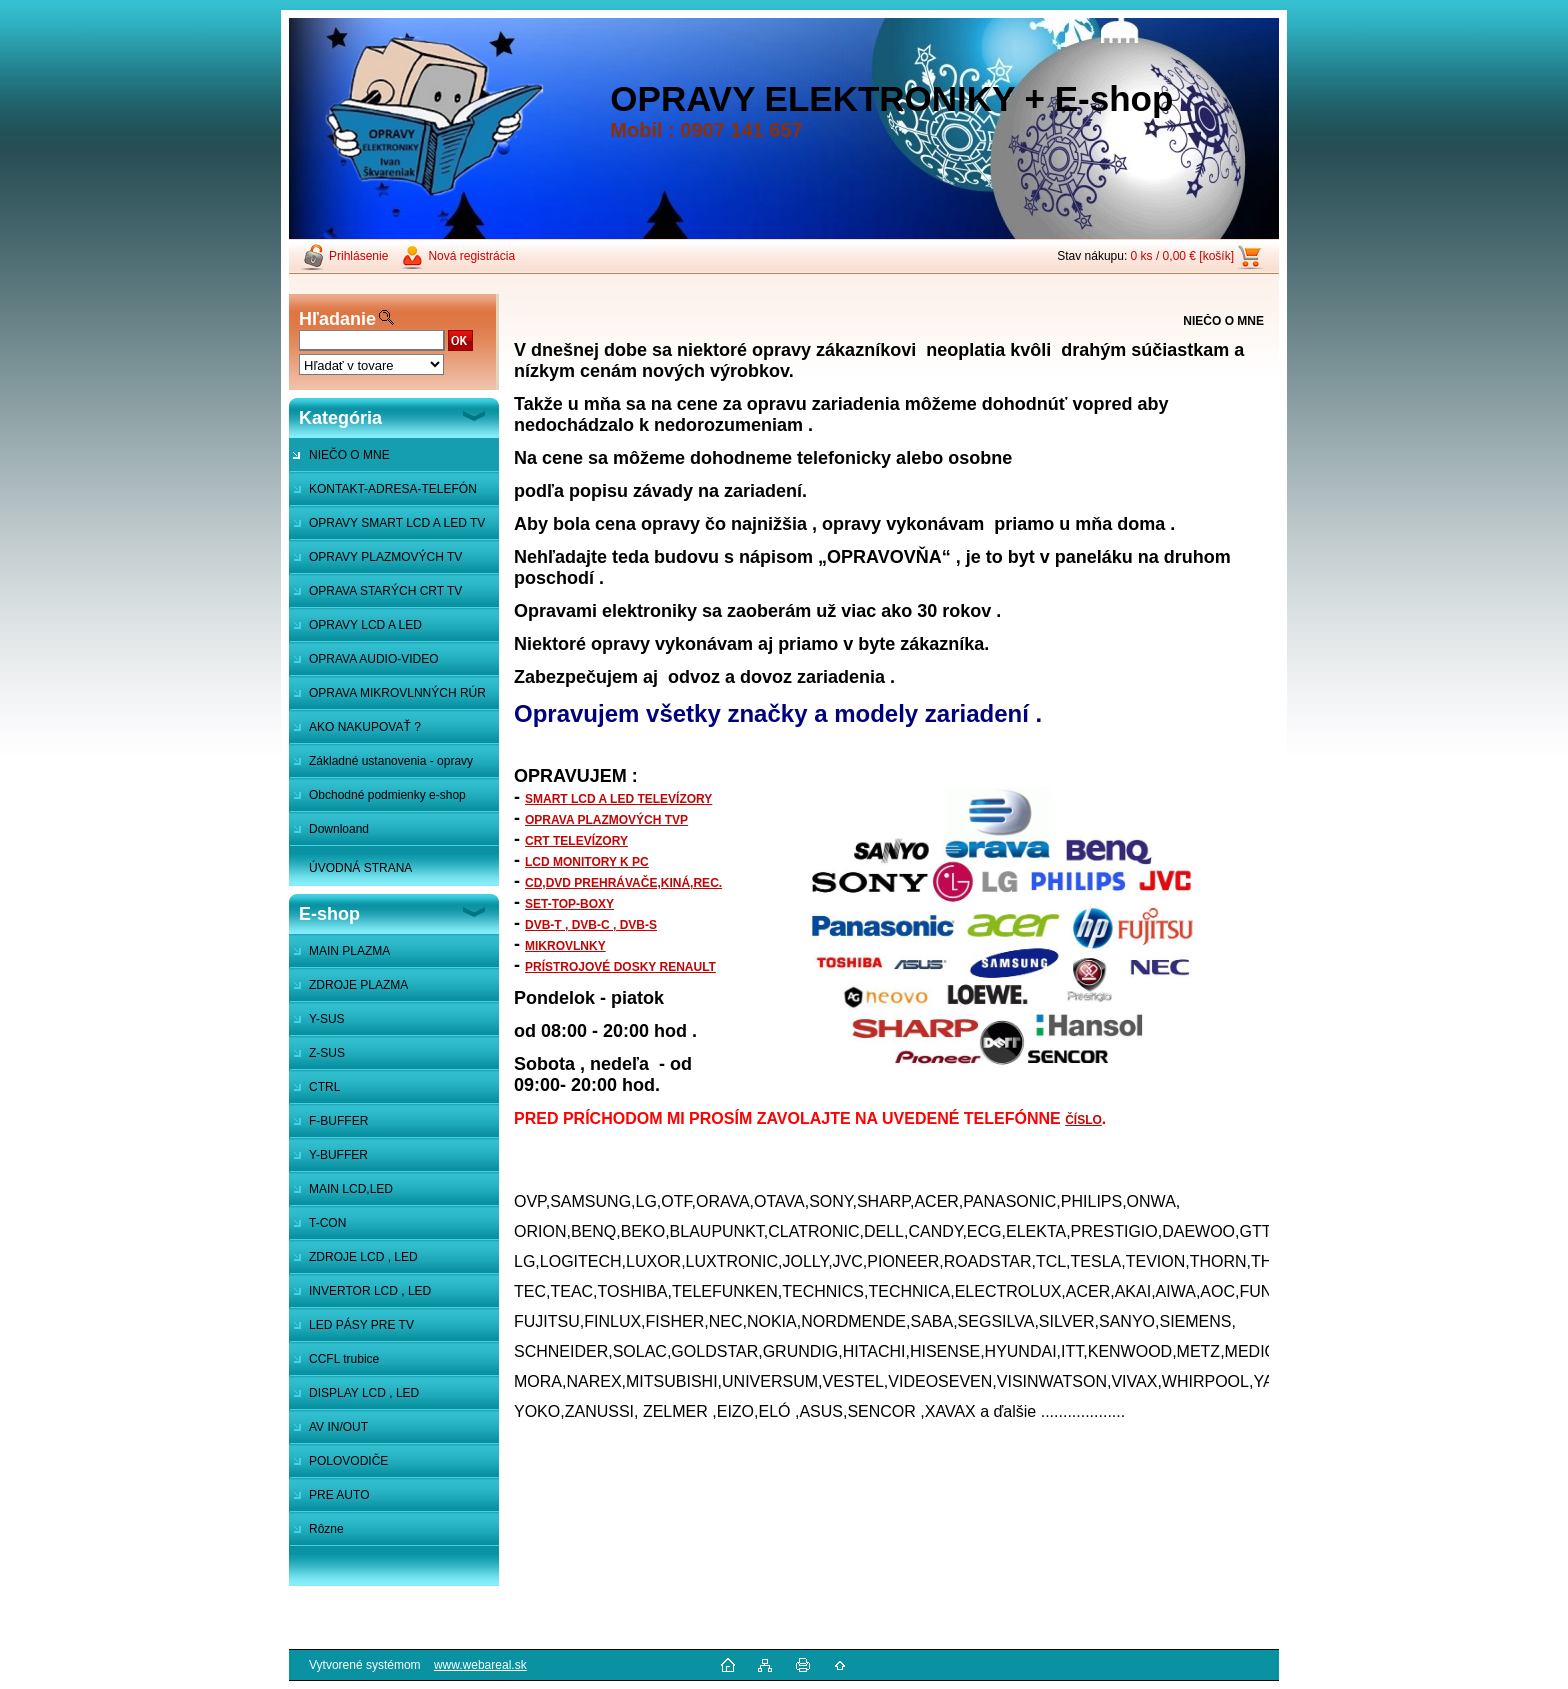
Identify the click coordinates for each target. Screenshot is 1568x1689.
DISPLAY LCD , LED (364, 1393)
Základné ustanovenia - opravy (391, 761)
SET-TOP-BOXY (569, 904)
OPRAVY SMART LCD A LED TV (397, 523)
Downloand (339, 829)
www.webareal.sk (480, 1665)
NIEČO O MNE (349, 455)
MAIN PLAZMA (349, 951)
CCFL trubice (344, 1359)
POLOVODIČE (348, 1461)
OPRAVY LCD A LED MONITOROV (355, 630)
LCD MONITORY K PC (587, 862)
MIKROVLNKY (565, 946)
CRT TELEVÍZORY (576, 841)
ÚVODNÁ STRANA (360, 868)
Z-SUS (327, 1053)
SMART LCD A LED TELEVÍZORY (618, 799)
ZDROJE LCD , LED (363, 1257)
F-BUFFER (338, 1121)
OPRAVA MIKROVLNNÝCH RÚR (397, 693)
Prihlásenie (358, 256)
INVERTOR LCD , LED (370, 1291)
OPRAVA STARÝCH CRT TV (385, 591)
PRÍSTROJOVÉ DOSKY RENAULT (620, 967)
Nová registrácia (471, 256)
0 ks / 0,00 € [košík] (1182, 256)
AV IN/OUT (338, 1427)
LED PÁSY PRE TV (361, 1325)
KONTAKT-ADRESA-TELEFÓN (393, 489)
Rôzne (326, 1529)
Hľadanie (337, 319)
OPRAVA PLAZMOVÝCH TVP (606, 820)
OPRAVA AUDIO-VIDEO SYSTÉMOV (364, 664)
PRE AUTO (339, 1495)
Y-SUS (327, 1019)
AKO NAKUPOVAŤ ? (365, 727)
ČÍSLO (1083, 1120)
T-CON (327, 1223)
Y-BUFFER (338, 1155)
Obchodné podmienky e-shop (387, 795)
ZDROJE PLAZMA (358, 985)
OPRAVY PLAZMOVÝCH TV (385, 557)
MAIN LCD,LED (351, 1189)
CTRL (324, 1087)
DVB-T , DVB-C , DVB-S (591, 925)
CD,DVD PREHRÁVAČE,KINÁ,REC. (623, 883)
